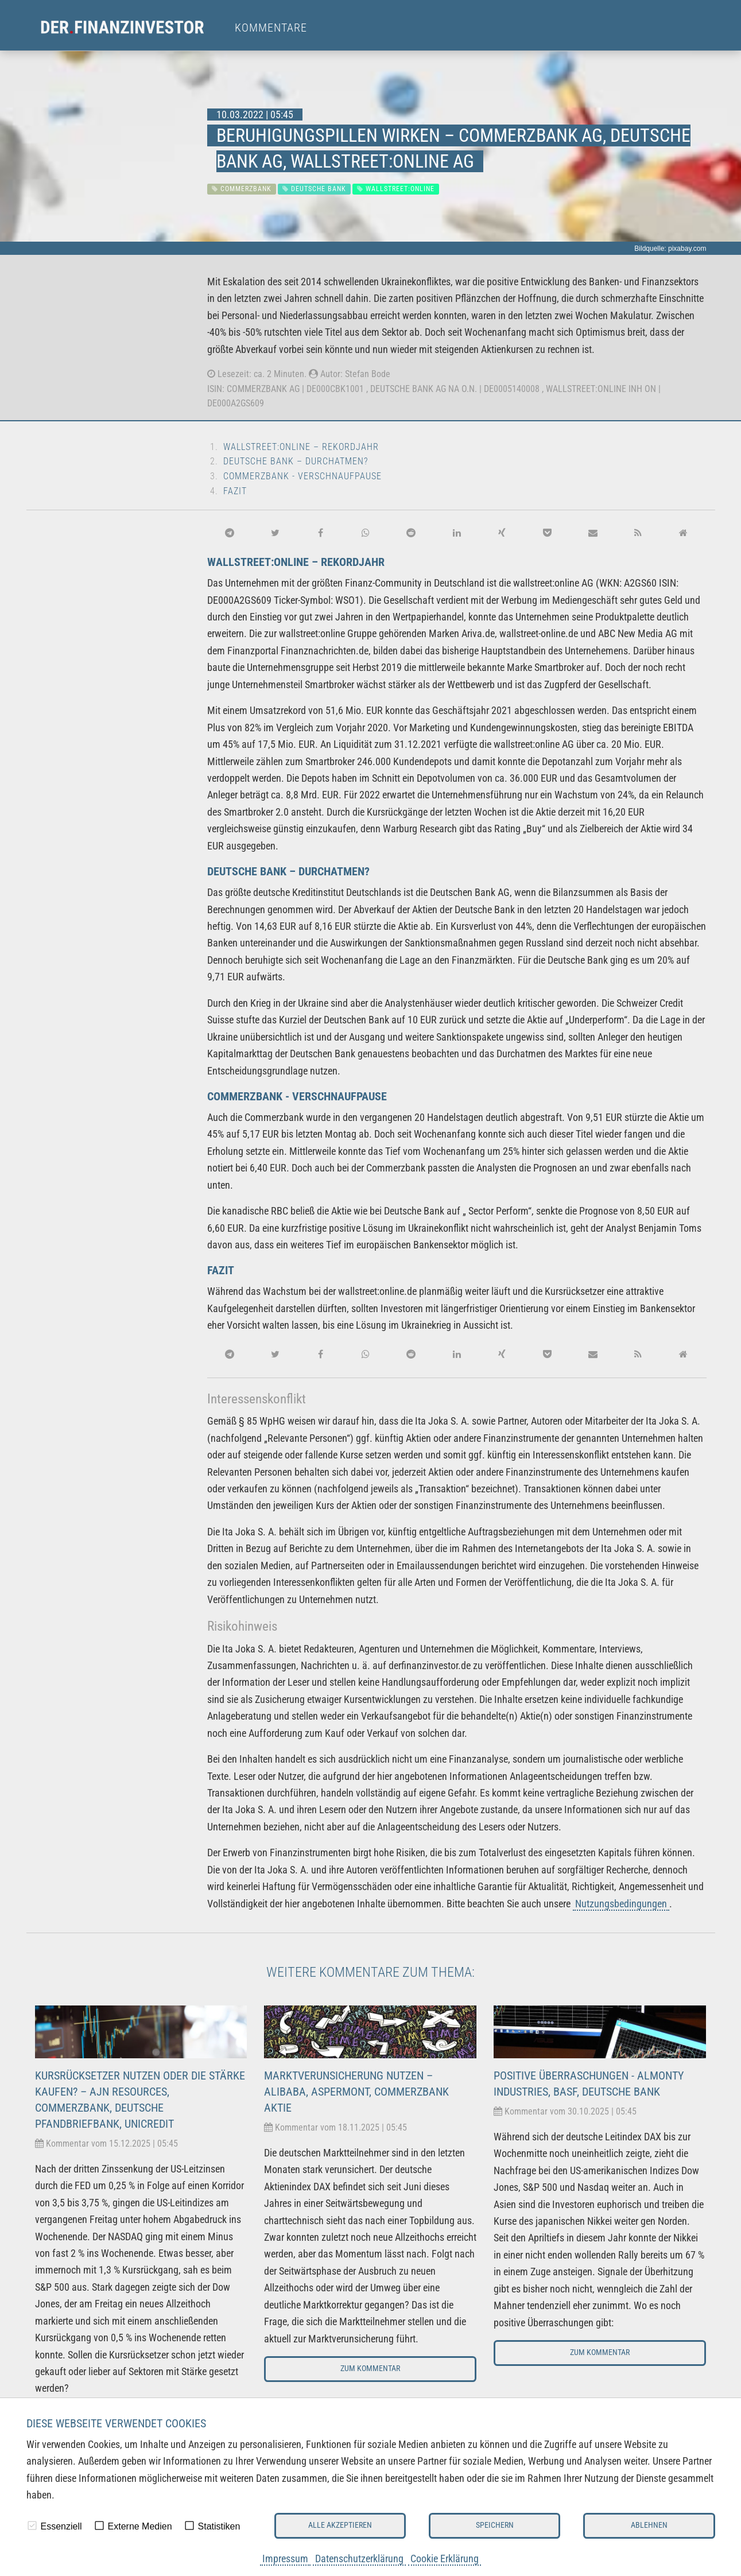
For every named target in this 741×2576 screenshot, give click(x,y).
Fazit (235, 491)
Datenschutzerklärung (359, 2558)
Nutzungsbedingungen (621, 1904)
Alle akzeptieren (340, 2525)
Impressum (285, 2558)
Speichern (495, 2525)
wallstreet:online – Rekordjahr (301, 446)
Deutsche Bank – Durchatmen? (295, 461)
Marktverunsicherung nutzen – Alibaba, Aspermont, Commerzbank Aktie (356, 2092)
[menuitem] (133, 27)
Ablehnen (649, 2525)
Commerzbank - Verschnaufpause (302, 476)
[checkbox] (32, 2525)
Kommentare (271, 27)
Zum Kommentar (370, 2368)
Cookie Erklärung (444, 2558)
